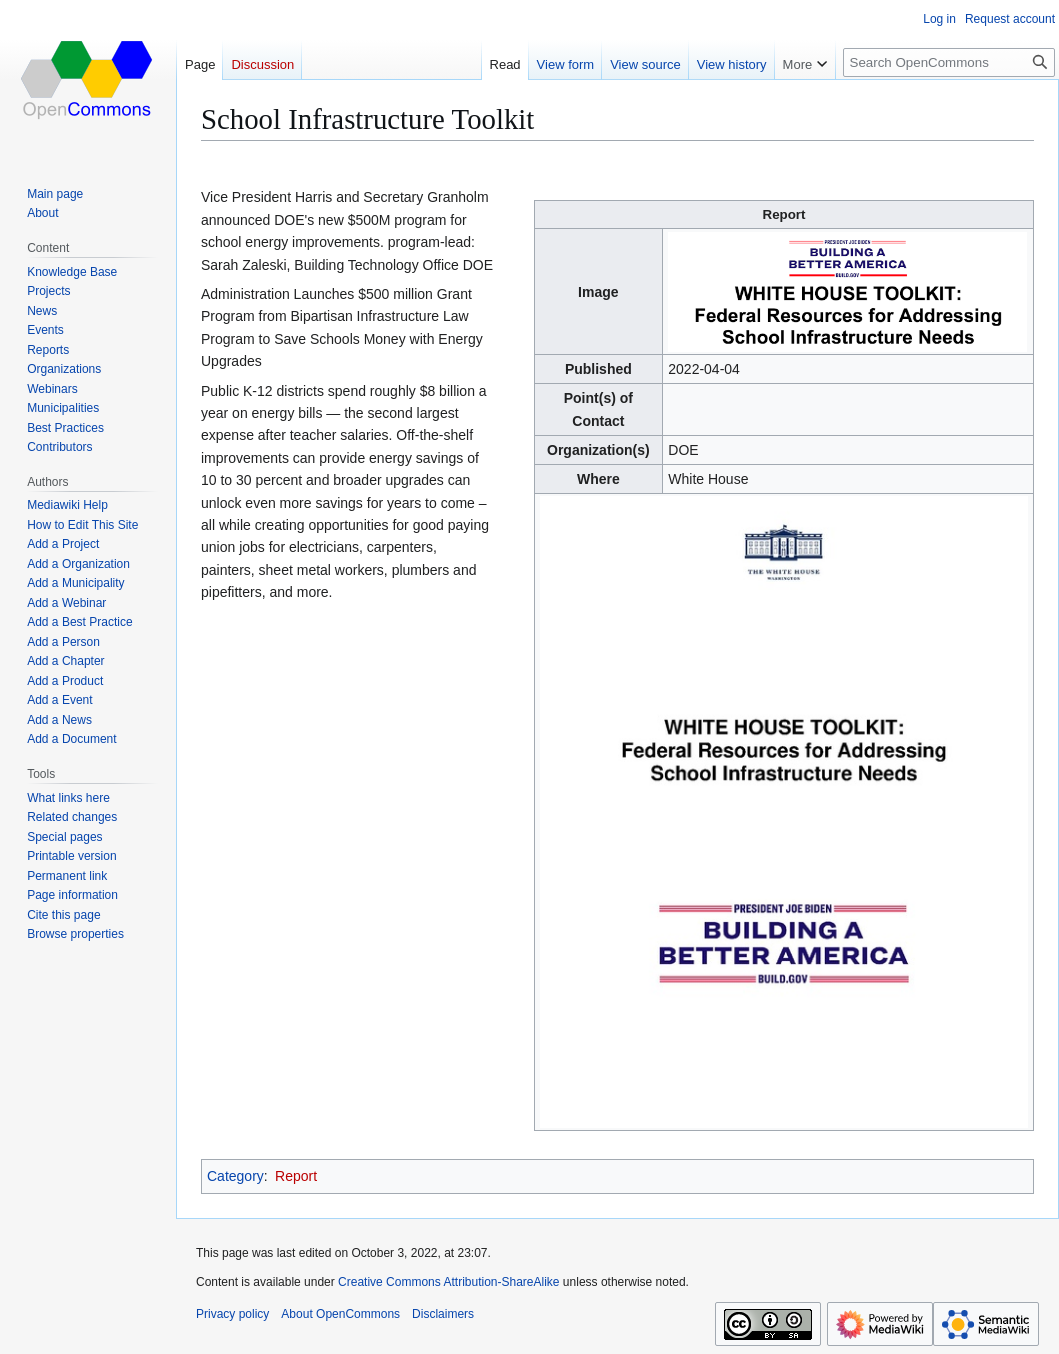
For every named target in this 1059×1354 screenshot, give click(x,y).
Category (235, 1176)
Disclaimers (443, 1314)
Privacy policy (232, 1314)
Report (296, 1176)
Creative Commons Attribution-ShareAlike (448, 1282)
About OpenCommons (340, 1314)
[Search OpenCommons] (949, 62)
